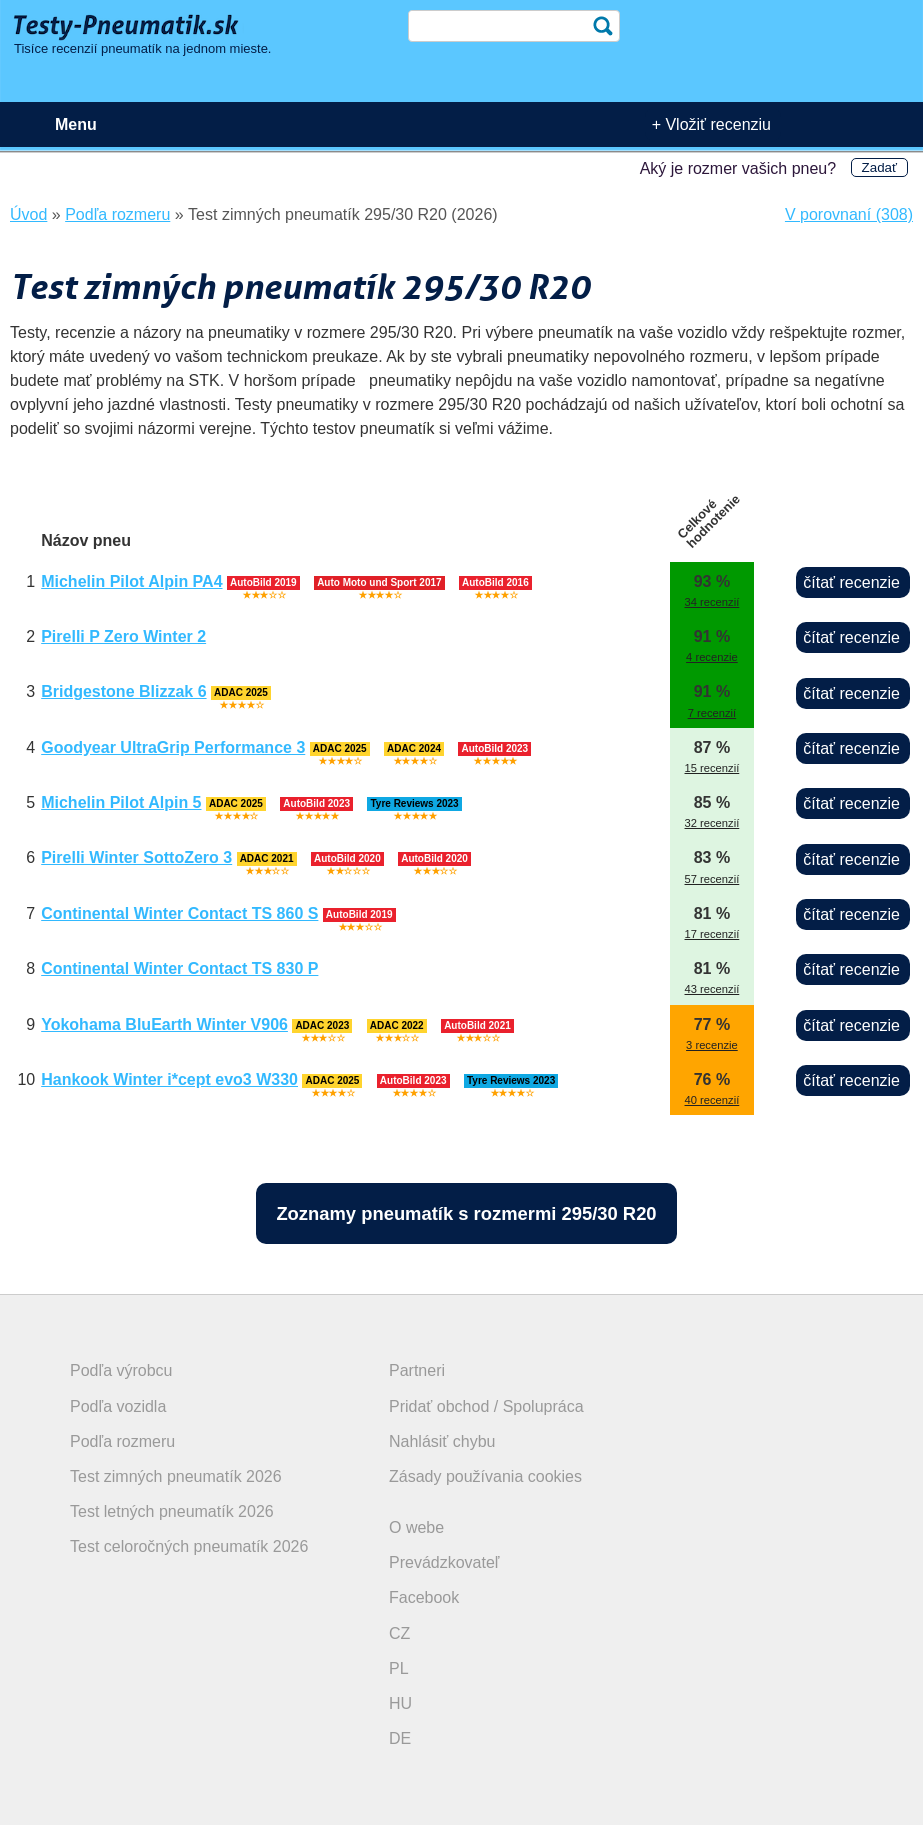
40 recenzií (712, 1100)
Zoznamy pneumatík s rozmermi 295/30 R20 (466, 1213)
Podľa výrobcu (121, 1370)
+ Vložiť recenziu (711, 124)
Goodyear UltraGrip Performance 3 (173, 747)
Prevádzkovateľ (444, 1562)
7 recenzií (712, 713)
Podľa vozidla (118, 1406)
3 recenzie (712, 1045)
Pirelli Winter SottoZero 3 (136, 857)
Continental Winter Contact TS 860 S (179, 913)
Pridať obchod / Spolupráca (486, 1406)
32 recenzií (712, 823)
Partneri (417, 1370)
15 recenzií (712, 768)
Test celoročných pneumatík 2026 (189, 1546)
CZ (399, 1633)
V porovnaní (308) (849, 214)
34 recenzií (712, 602)
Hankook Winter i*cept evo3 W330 (169, 1079)
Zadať (879, 167)
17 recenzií (712, 934)
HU (400, 1703)
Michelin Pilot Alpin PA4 (131, 581)
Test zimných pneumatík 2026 (176, 1476)
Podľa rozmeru (122, 1441)
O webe (416, 1527)
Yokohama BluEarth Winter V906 (164, 1024)
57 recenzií (712, 879)
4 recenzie (712, 657)
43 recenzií (712, 989)
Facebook (424, 1597)
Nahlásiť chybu (442, 1441)
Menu (76, 124)
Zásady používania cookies (485, 1476)
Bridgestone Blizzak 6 (123, 691)
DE (400, 1738)
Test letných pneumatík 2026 (172, 1511)
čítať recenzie (851, 582)
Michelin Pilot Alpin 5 (121, 802)
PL (399, 1668)
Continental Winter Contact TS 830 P (179, 968)
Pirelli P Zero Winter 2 (123, 636)
